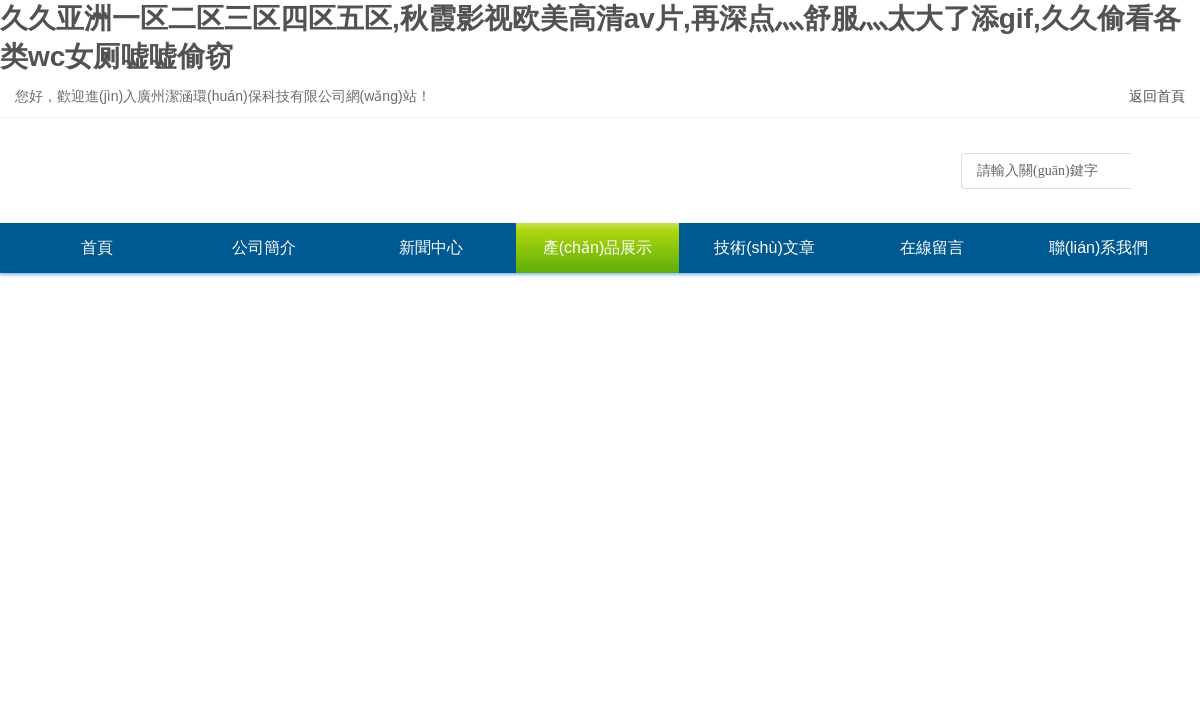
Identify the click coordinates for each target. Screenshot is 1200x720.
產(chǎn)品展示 (597, 247)
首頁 (97, 247)
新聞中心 (431, 247)
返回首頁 (1157, 96)
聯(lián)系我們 (1099, 247)
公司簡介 (264, 247)
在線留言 (932, 247)
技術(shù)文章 (764, 247)
